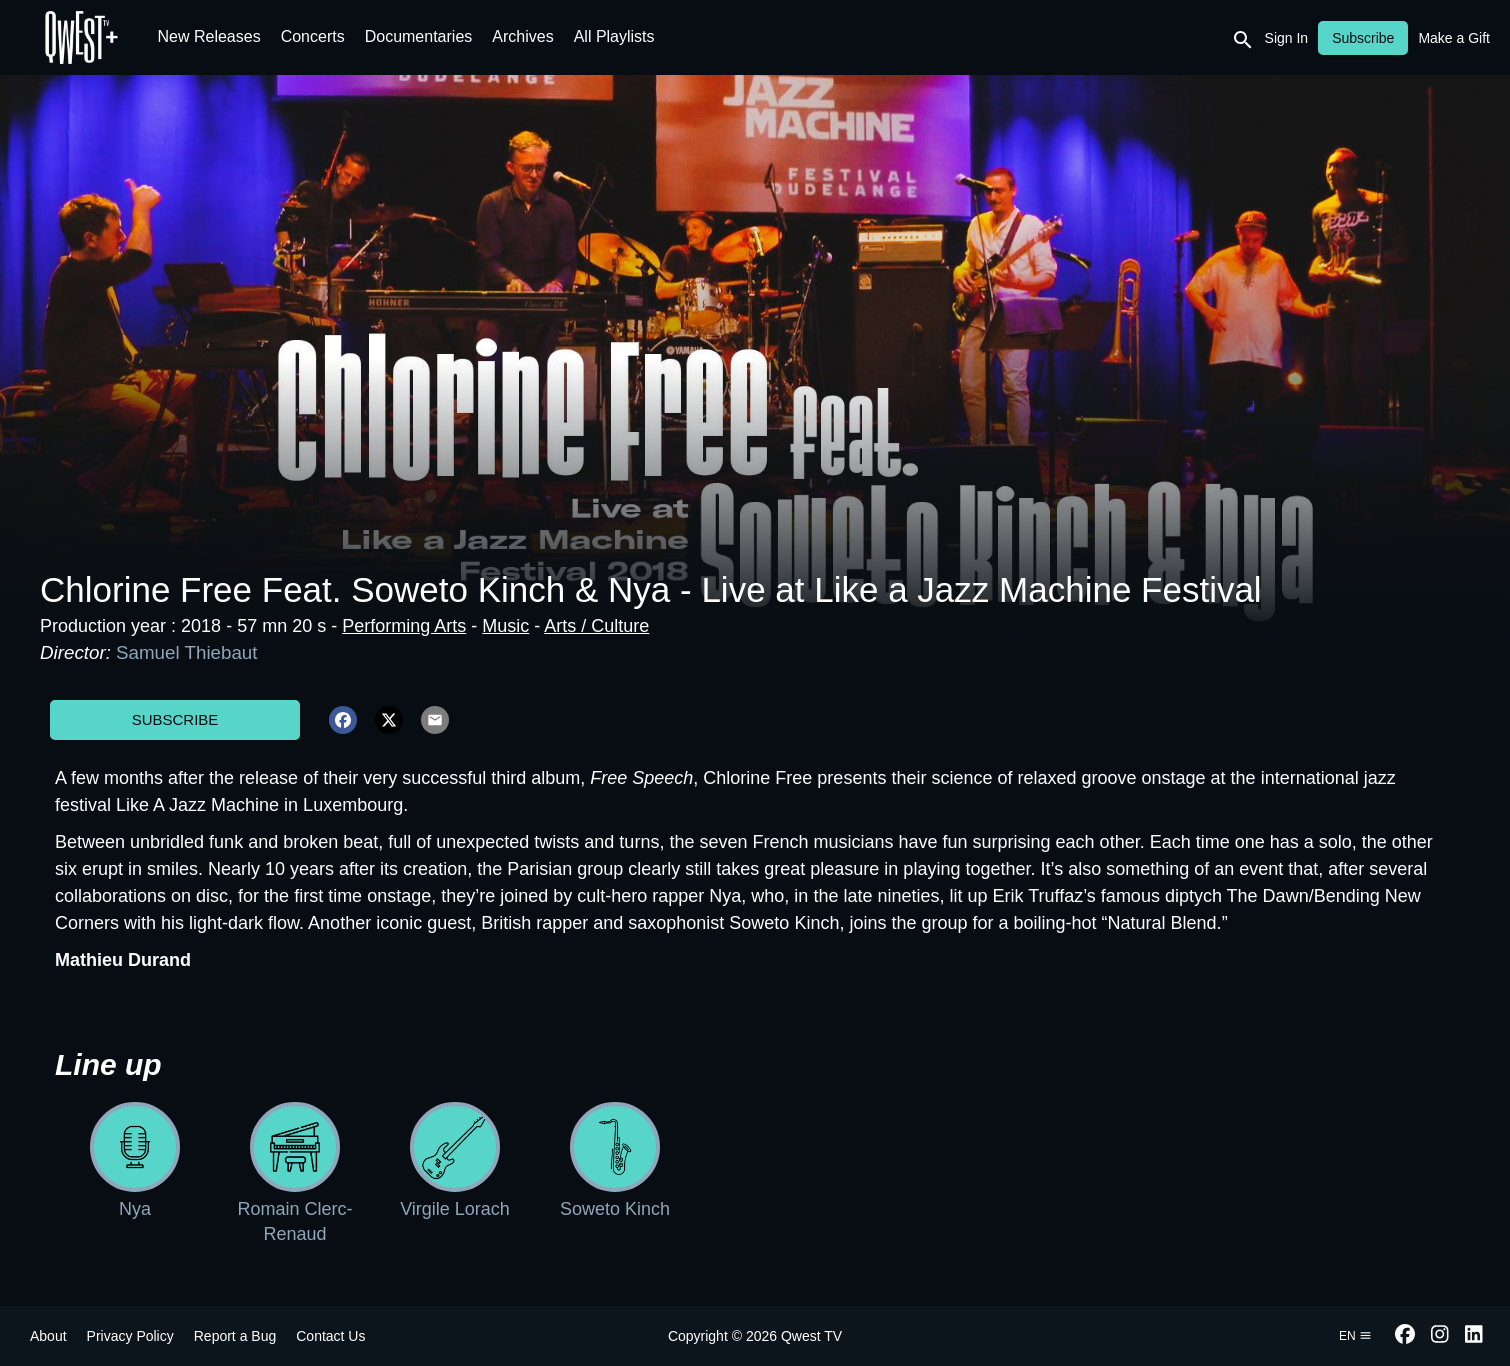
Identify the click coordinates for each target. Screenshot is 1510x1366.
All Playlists (614, 36)
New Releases (209, 36)
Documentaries (419, 36)
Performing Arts (404, 626)
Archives (522, 36)
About (48, 1336)
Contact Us (330, 1336)
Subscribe (175, 719)
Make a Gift (1454, 38)
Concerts (313, 36)
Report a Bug (235, 1336)
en (1355, 1336)
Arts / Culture (596, 626)
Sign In (1287, 38)
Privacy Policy (130, 1336)
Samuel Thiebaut (186, 652)
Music (505, 626)
